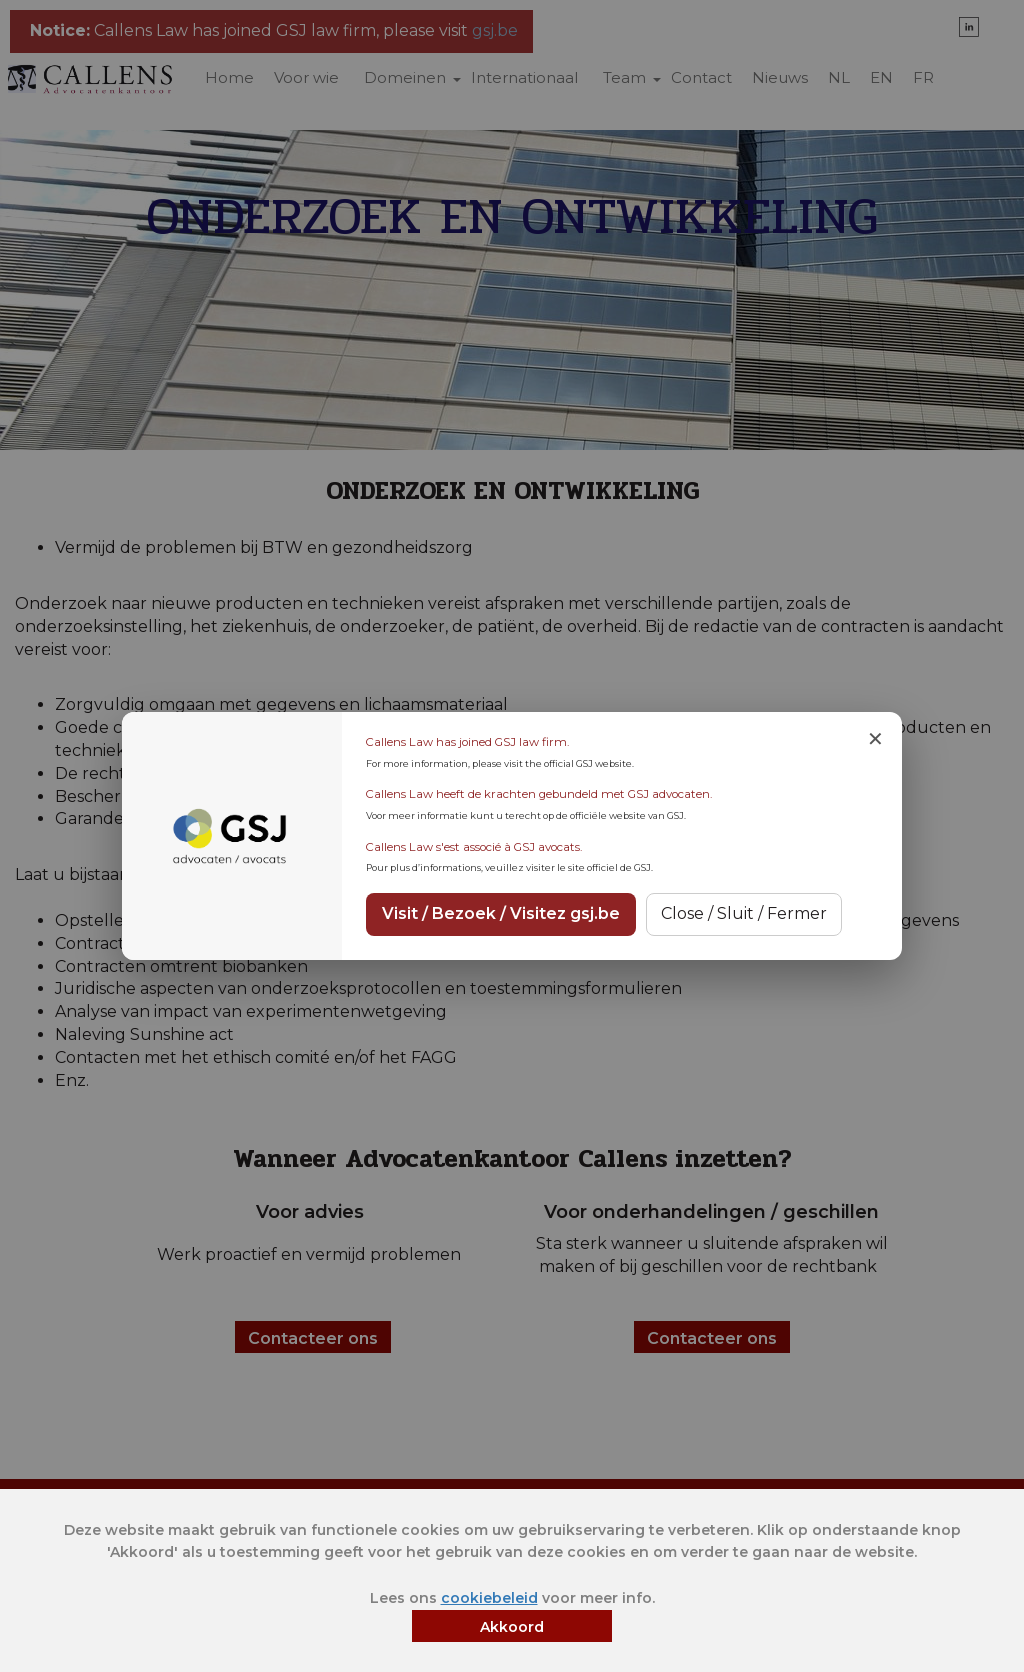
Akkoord (512, 1627)
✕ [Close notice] (875, 739)
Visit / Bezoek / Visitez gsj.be (501, 913)
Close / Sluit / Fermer (744, 913)
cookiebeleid (489, 1598)
